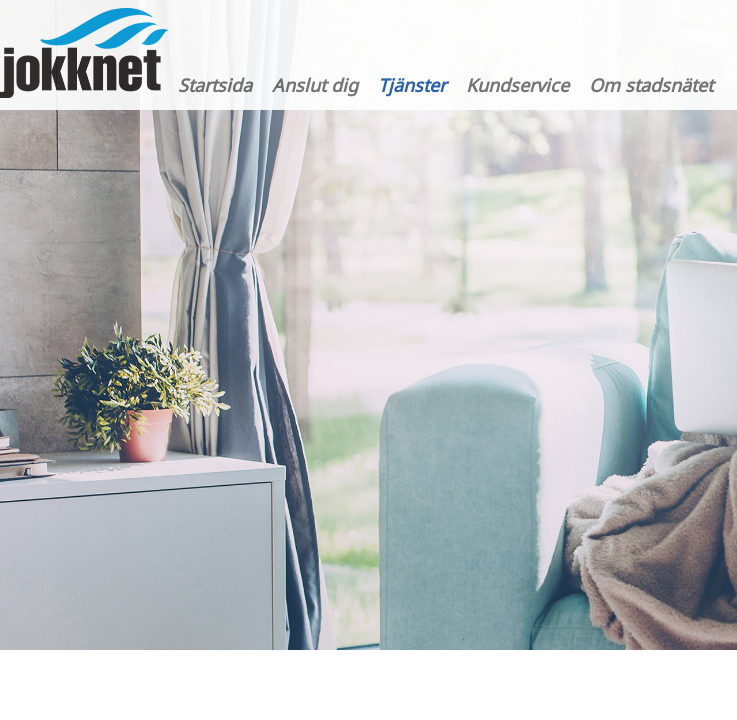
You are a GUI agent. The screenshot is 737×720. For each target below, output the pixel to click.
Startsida (215, 85)
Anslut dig (315, 85)
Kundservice (517, 85)
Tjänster (412, 85)
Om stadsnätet (651, 85)
